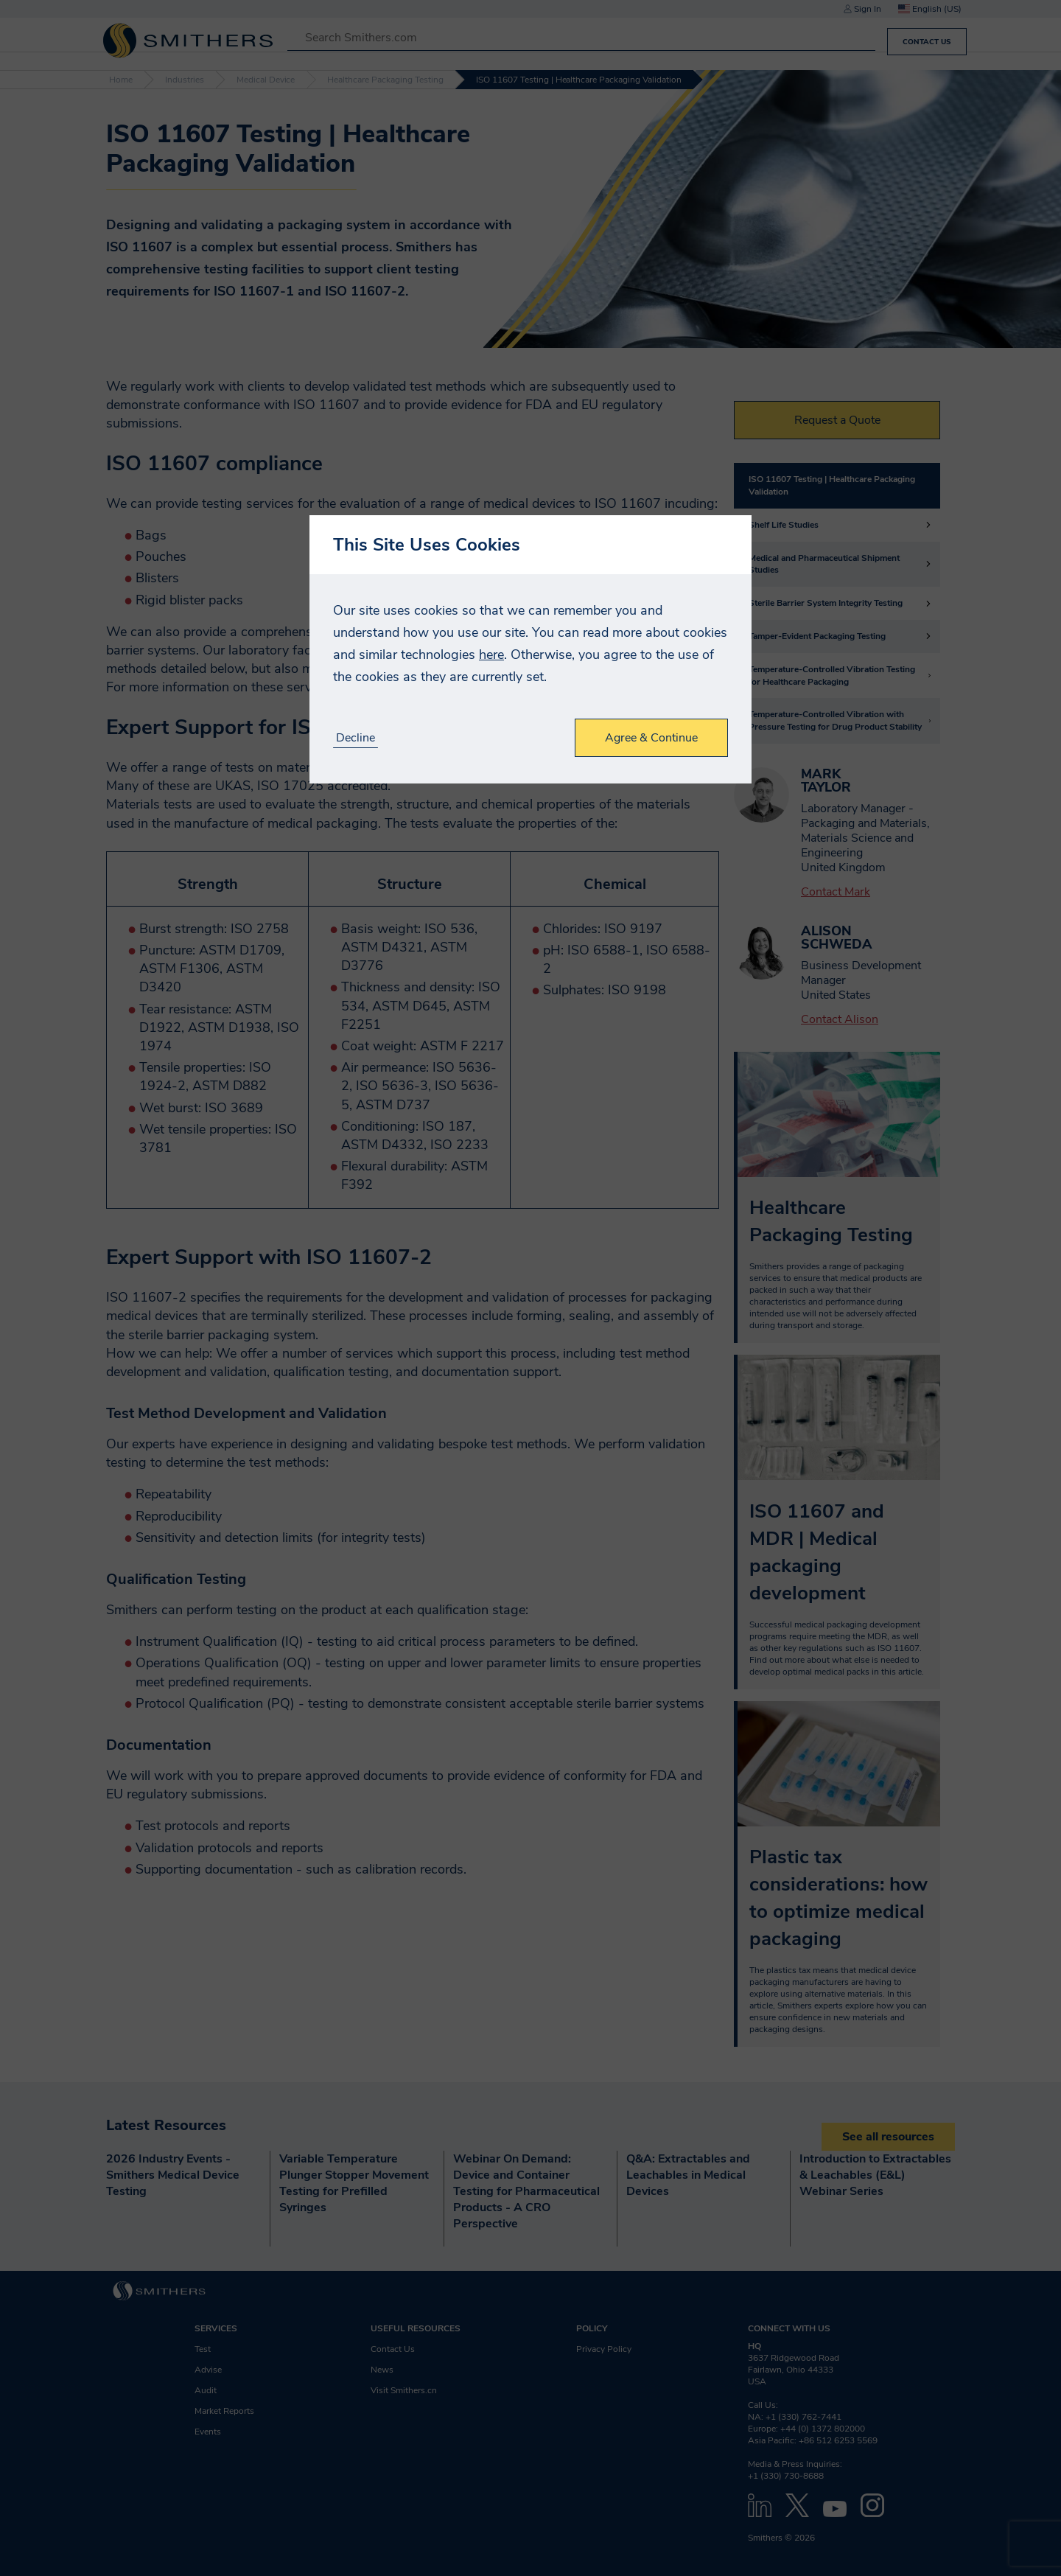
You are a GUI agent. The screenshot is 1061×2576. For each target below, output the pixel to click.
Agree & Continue (651, 738)
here (491, 654)
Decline (355, 738)
